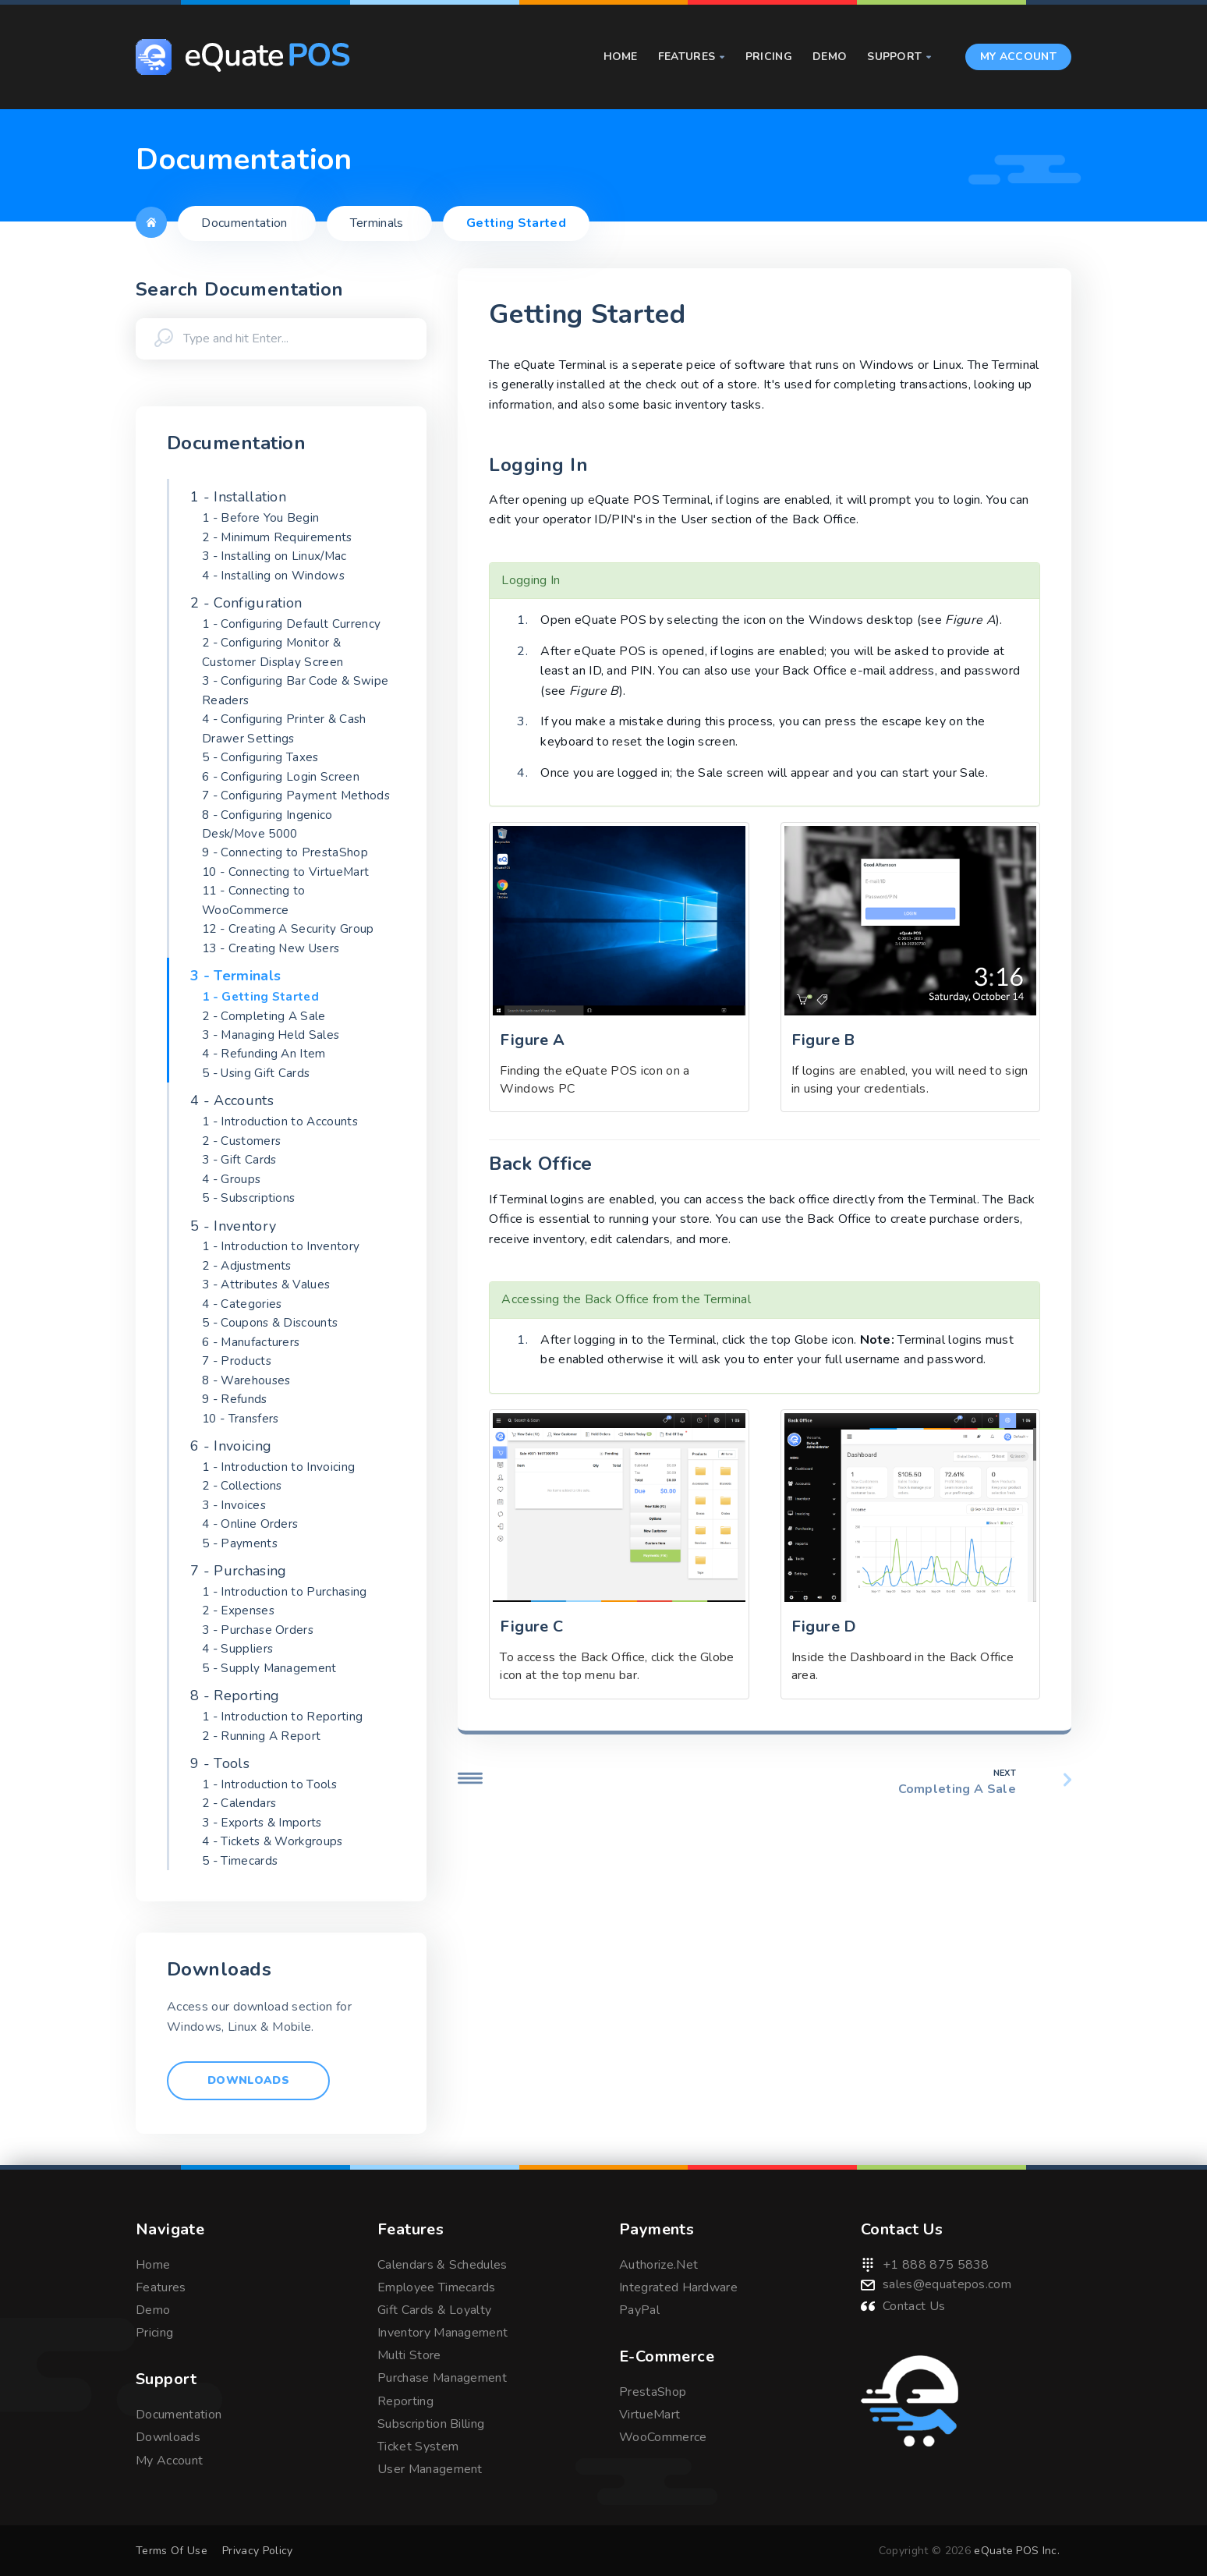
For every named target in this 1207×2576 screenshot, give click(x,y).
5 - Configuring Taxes (260, 757)
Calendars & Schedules (442, 2264)
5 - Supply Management (269, 1668)
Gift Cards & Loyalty (434, 2310)
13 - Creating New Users (270, 948)
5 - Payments (240, 1543)
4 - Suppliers (237, 1649)
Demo (829, 56)
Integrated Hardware (678, 2287)
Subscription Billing (430, 2423)
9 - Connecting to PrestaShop (285, 852)
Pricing (768, 56)
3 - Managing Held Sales (270, 1035)
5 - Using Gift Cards (256, 1073)
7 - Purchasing (238, 1570)
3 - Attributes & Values (266, 1284)
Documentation (178, 2414)
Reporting (405, 2401)
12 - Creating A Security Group (288, 929)
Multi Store (409, 2355)
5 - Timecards (240, 1861)
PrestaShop (652, 2392)
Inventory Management (442, 2332)
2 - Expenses (238, 1610)
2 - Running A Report (261, 1736)
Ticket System (417, 2446)
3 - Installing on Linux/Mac (274, 556)
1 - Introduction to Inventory (280, 1246)
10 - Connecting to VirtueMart (285, 872)
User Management (430, 2469)
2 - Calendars (239, 1803)
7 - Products (236, 1361)
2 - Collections (242, 1486)
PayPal (639, 2310)
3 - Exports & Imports (262, 1822)
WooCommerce (663, 2437)
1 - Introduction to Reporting (282, 1716)
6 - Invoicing (230, 1446)
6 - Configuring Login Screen (280, 777)
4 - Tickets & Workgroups (272, 1841)
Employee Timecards (436, 2287)
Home (621, 56)
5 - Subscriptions (248, 1198)
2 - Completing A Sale (264, 1016)
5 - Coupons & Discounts (270, 1323)
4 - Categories (241, 1304)
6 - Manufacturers (250, 1342)
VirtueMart (649, 2414)
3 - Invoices (234, 1505)
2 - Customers (241, 1141)
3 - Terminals (235, 975)
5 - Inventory (233, 1226)
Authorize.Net (658, 2264)
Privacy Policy (257, 2550)
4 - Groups (231, 1179)
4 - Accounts (232, 1100)
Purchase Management (442, 2377)
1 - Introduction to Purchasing (284, 1592)
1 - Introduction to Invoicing (278, 1467)
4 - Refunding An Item (264, 1053)
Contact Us (914, 2306)
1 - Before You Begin (260, 518)
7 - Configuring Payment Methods (296, 795)
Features (691, 56)
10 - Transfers (240, 1418)
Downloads (248, 2080)
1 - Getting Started (260, 997)
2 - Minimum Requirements (277, 537)
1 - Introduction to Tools (269, 1784)
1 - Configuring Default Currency (291, 624)
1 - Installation (238, 496)
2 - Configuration (246, 603)
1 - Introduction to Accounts (280, 1121)
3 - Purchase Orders (257, 1630)
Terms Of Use (171, 2550)
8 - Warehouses (246, 1380)
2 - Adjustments (247, 1266)
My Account (1018, 56)
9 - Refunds (234, 1399)
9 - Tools (220, 1763)
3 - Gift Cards (239, 1160)
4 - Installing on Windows (273, 575)
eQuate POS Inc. (1017, 2550)
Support (899, 56)
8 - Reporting (234, 1695)
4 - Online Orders (250, 1524)
